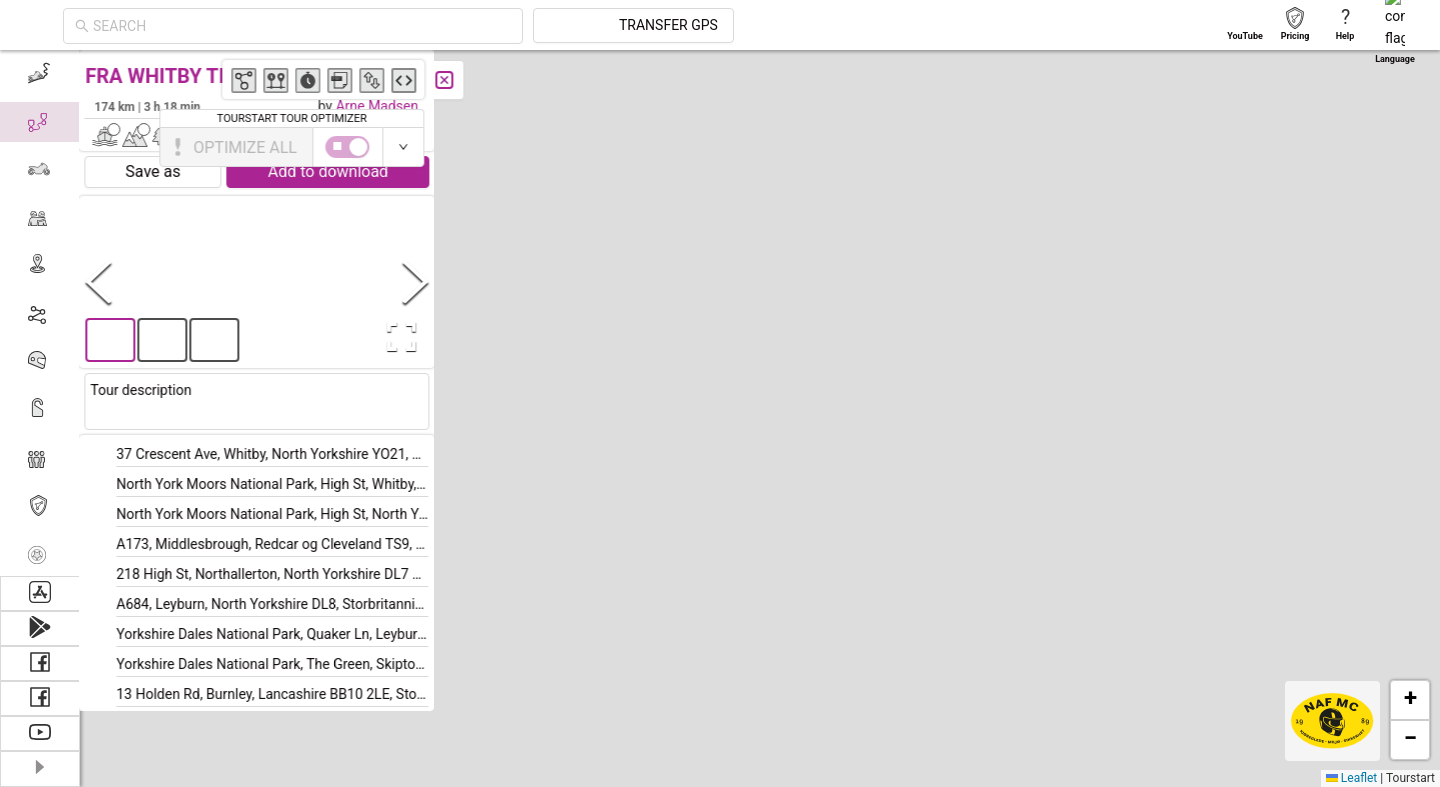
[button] (1213, 209)
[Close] (445, 80)
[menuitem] (39, 74)
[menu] (40, 313)
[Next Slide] (416, 281)
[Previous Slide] (99, 281)
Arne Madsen (377, 106)
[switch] (1353, 147)
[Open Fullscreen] (398, 337)
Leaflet (1351, 778)
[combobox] (482, 26)
